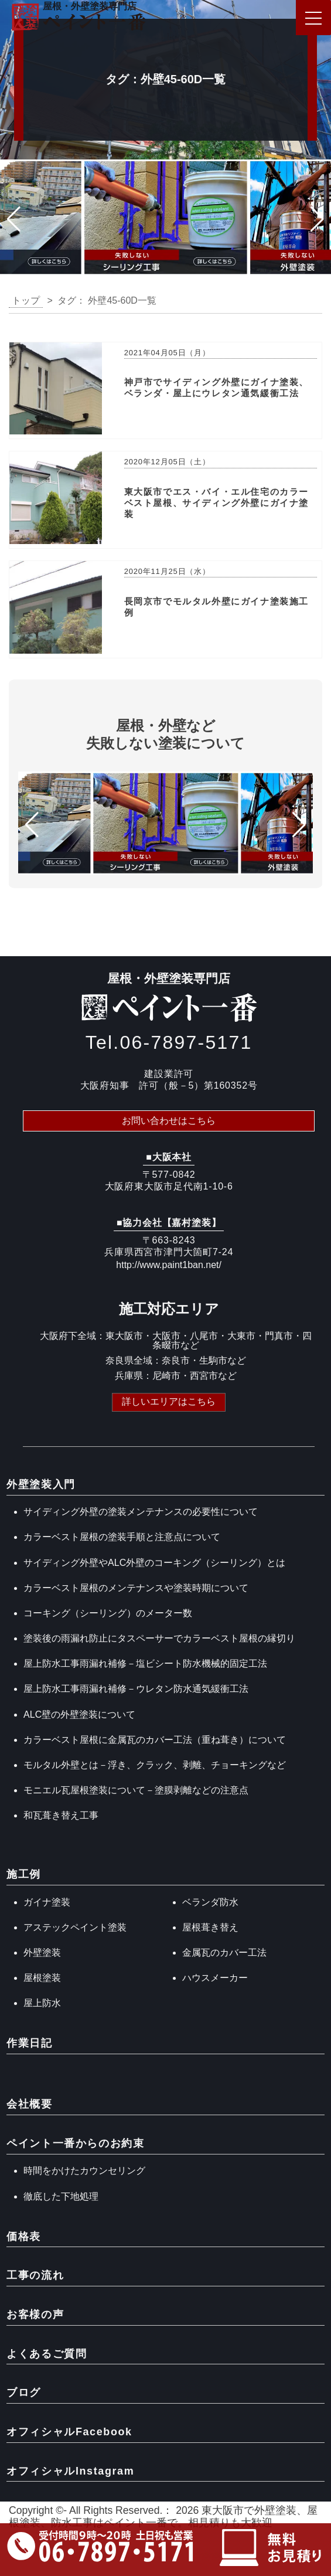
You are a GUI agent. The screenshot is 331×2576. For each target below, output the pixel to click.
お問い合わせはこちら (169, 1121)
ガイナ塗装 (46, 1902)
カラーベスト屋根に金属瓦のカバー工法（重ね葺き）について (154, 1740)
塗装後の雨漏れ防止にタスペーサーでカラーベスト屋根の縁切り (159, 1638)
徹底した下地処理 (60, 2196)
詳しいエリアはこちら (169, 1401)
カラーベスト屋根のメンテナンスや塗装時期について (135, 1588)
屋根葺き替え (210, 1927)
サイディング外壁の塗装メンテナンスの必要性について (140, 1512)
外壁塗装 (42, 1953)
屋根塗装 (42, 1978)
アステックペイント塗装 (75, 1927)
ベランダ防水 (210, 1902)
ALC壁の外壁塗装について (79, 1714)
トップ (26, 300)
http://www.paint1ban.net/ (168, 1265)
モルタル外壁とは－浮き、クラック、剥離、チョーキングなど (154, 1765)
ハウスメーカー (215, 1978)
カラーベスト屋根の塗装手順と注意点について (121, 1537)
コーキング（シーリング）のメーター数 (107, 1613)
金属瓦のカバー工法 (224, 1953)
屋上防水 (42, 2003)
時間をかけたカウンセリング (84, 2171)
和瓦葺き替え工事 (60, 1815)
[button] (14, 219)
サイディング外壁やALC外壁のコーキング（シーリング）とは (154, 1563)
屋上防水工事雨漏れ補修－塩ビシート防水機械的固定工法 (145, 1663)
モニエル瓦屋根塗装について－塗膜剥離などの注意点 (135, 1790)
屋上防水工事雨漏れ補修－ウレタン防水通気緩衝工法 (135, 1689)
